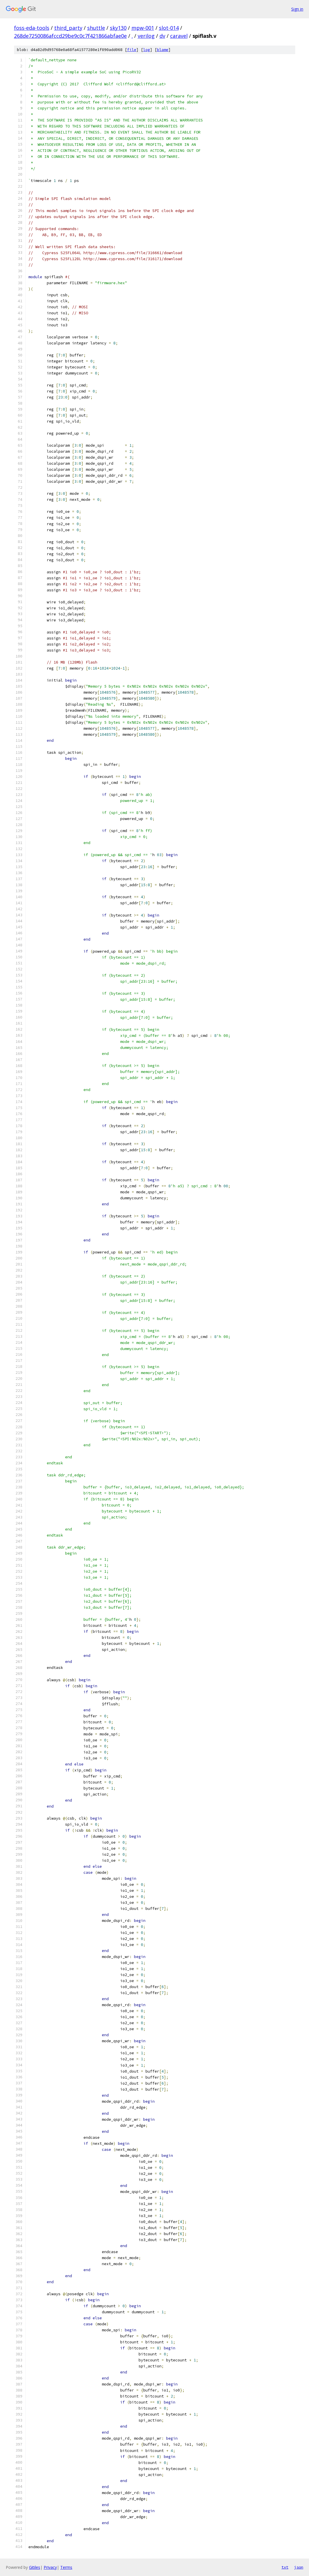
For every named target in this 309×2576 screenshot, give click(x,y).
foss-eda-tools (31, 27)
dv (162, 35)
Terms (66, 2567)
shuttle (96, 27)
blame (162, 49)
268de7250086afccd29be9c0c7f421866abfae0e (70, 35)
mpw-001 (142, 27)
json (298, 2567)
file (131, 49)
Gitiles (34, 2567)
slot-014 (169, 27)
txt (284, 2567)
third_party (68, 27)
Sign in (297, 9)
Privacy (50, 2567)
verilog (146, 35)
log (146, 49)
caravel (179, 35)
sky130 (118, 27)
